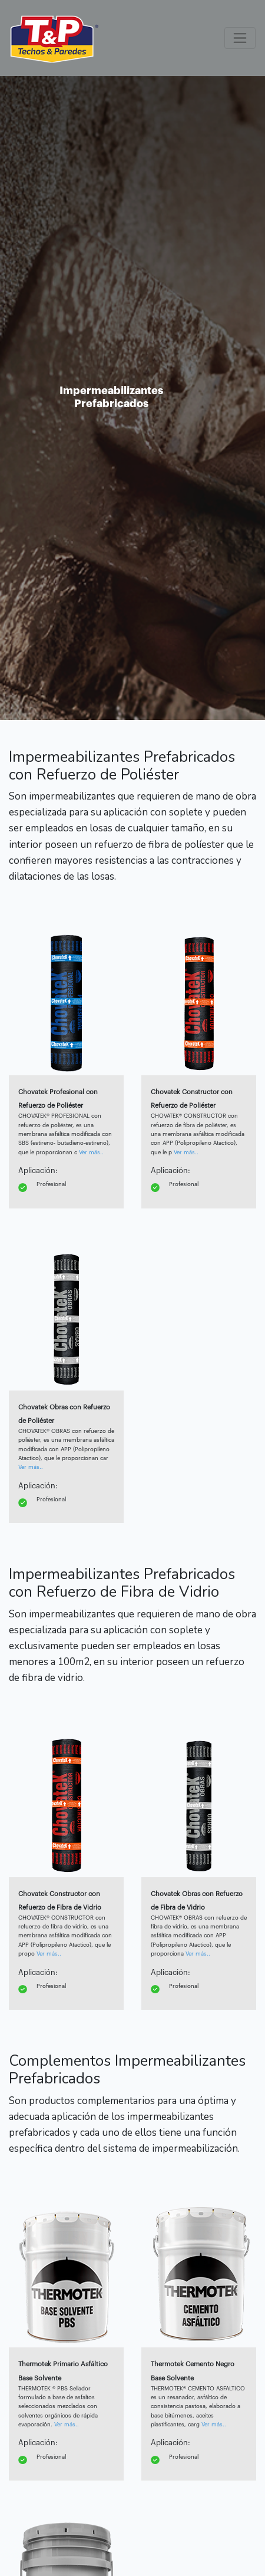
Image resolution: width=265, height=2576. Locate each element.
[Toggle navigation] (240, 38)
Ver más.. (91, 1152)
